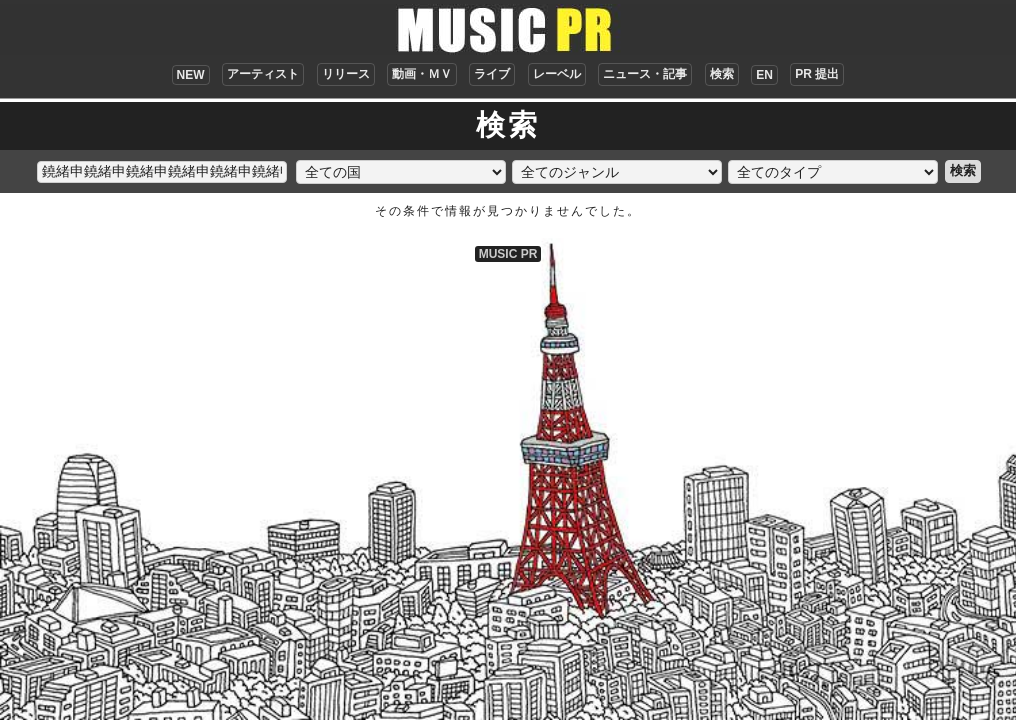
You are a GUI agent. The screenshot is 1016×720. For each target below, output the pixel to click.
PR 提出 (817, 74)
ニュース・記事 (645, 74)
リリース (346, 74)
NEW (191, 75)
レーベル (557, 74)
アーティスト (263, 74)
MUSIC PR (508, 254)
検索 (722, 74)
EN (764, 75)
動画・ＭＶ (422, 74)
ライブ (492, 74)
